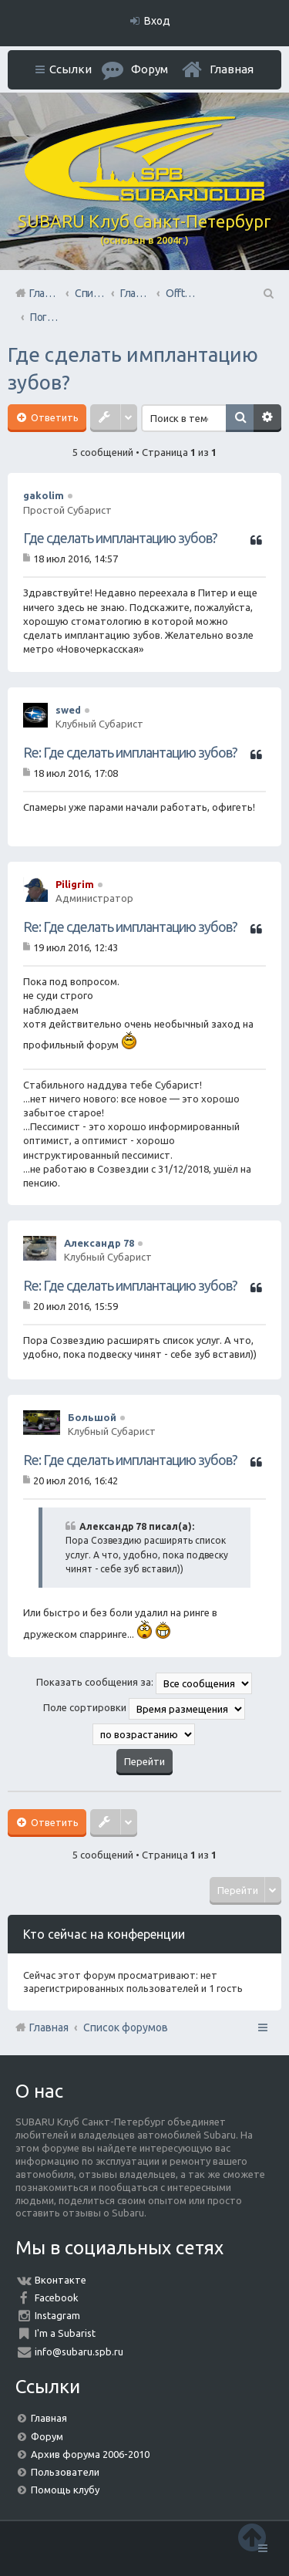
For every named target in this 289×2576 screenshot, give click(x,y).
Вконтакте (60, 2279)
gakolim (43, 495)
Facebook (57, 2297)
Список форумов (125, 2027)
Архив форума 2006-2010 (90, 2454)
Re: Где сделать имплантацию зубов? (130, 752)
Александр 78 (99, 1242)
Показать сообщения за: (144, 1683)
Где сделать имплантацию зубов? (120, 537)
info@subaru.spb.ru (79, 2351)
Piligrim (74, 884)
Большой (92, 1417)
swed (68, 709)
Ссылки (70, 69)
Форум (47, 2436)
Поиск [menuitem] (267, 293)
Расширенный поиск (267, 418)
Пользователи (65, 2471)
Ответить (54, 417)
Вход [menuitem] (157, 21)
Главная (232, 69)
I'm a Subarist (65, 2333)
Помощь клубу (65, 2489)
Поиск (240, 418)
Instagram (57, 2315)
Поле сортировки (144, 1709)
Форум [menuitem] (149, 69)
